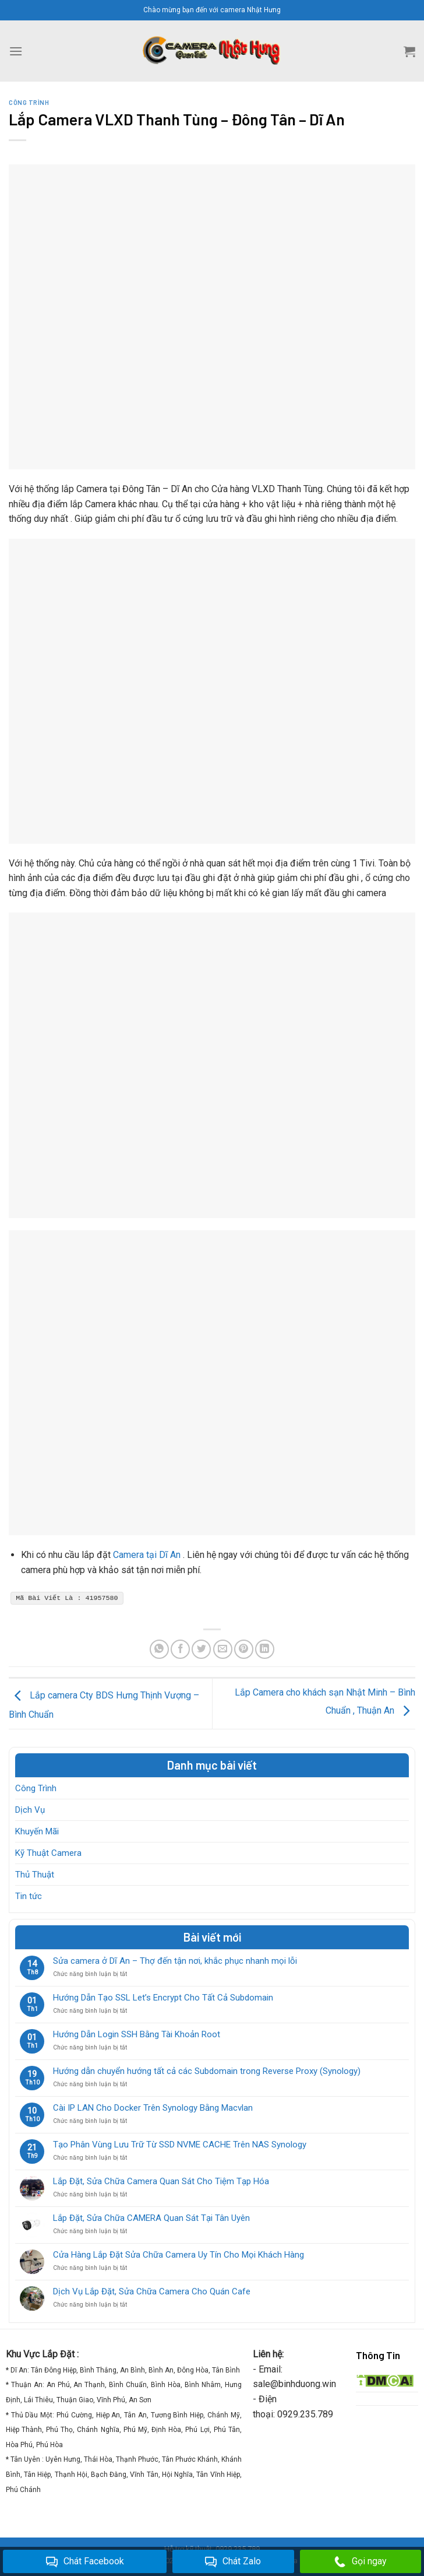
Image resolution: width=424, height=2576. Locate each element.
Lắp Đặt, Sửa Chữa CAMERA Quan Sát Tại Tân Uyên (151, 2218)
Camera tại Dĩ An (147, 1554)
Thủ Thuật (34, 1874)
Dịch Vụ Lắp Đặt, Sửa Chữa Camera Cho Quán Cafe (151, 2291)
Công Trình (35, 1788)
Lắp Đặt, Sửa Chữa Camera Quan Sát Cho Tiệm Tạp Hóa (161, 2181)
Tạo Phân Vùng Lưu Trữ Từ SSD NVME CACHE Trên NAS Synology (179, 2144)
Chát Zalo (233, 2562)
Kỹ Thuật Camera (48, 1853)
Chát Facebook (85, 2562)
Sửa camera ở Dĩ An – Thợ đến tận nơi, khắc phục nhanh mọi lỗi (175, 1961)
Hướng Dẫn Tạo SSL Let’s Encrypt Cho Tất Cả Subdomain (163, 1997)
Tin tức (28, 1896)
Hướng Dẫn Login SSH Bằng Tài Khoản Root (136, 2034)
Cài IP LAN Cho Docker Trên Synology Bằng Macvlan (153, 2108)
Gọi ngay (360, 2562)
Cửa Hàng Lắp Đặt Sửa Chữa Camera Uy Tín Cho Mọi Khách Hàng (178, 2254)
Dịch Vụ (30, 1810)
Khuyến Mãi (37, 1831)
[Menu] (16, 51)
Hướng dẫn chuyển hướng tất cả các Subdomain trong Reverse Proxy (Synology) (207, 2071)
